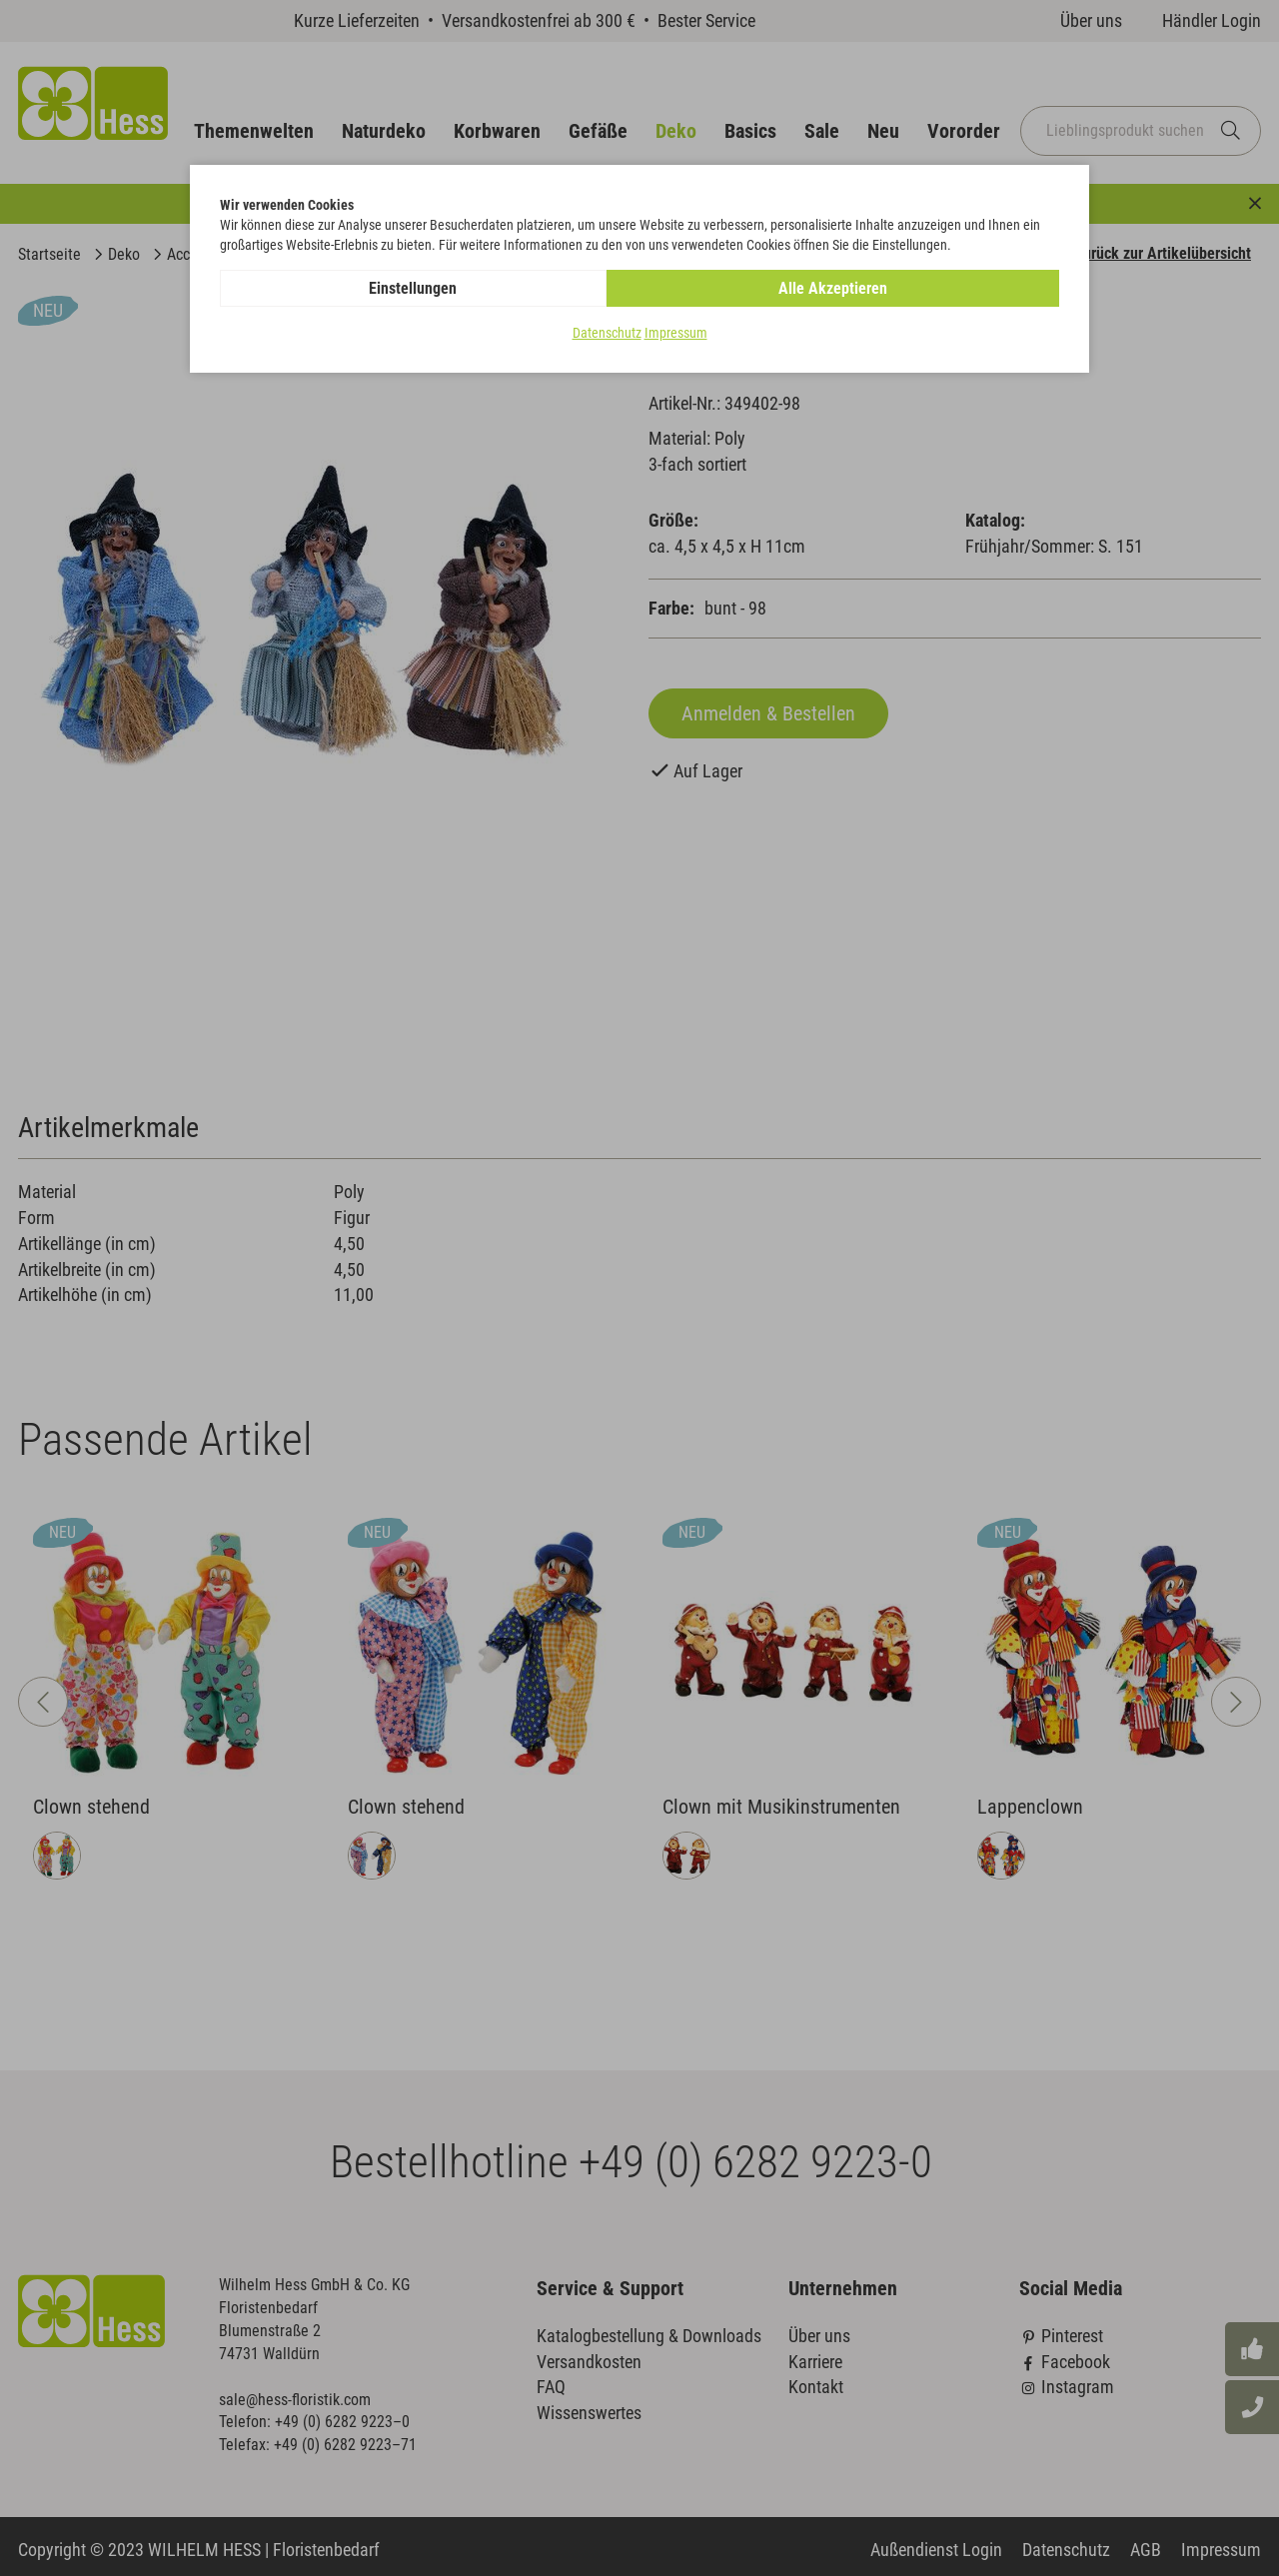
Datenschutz (607, 334)
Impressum (675, 334)
